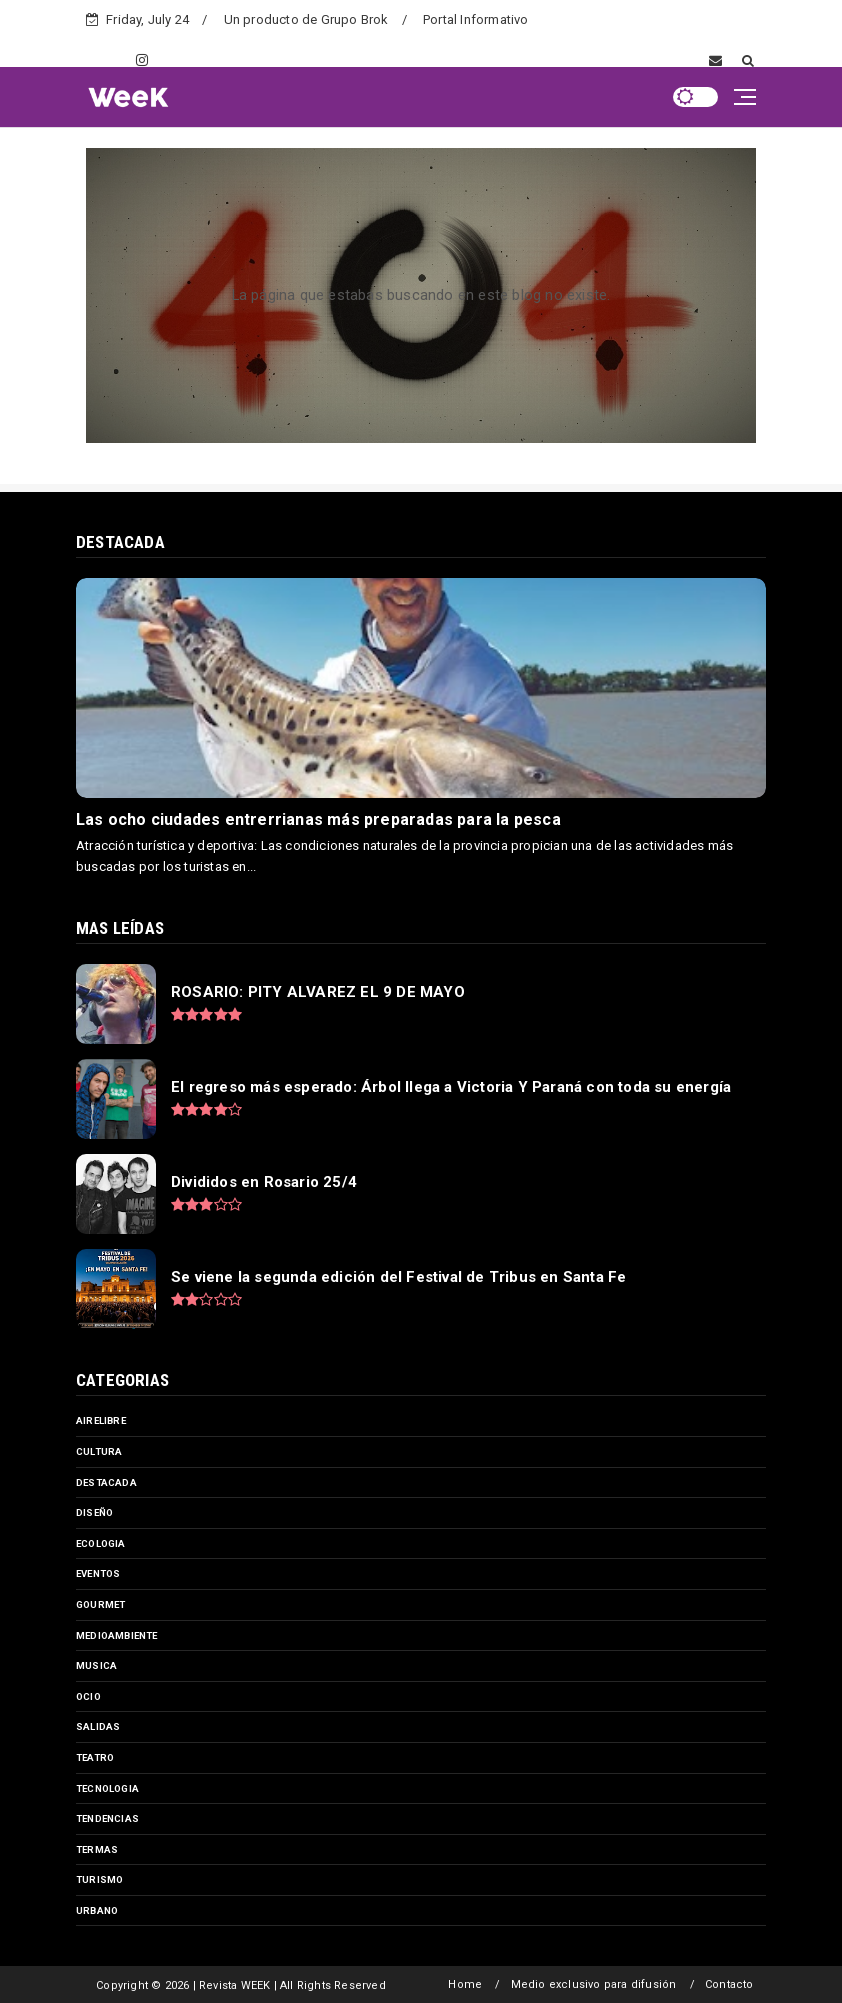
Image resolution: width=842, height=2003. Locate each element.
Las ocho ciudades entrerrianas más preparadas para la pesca (318, 819)
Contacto (729, 1984)
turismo (99, 1879)
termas (97, 1849)
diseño (94, 1512)
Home (465, 1984)
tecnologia (107, 1788)
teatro (95, 1757)
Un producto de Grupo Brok (306, 19)
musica (96, 1665)
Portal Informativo (476, 19)
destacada (106, 1482)
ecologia (101, 1543)
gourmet (100, 1604)
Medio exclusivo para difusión (594, 1984)
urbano (97, 1910)
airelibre (101, 1420)
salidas (98, 1726)
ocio (88, 1696)
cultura (99, 1451)
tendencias (107, 1818)
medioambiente (117, 1635)
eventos (98, 1573)
